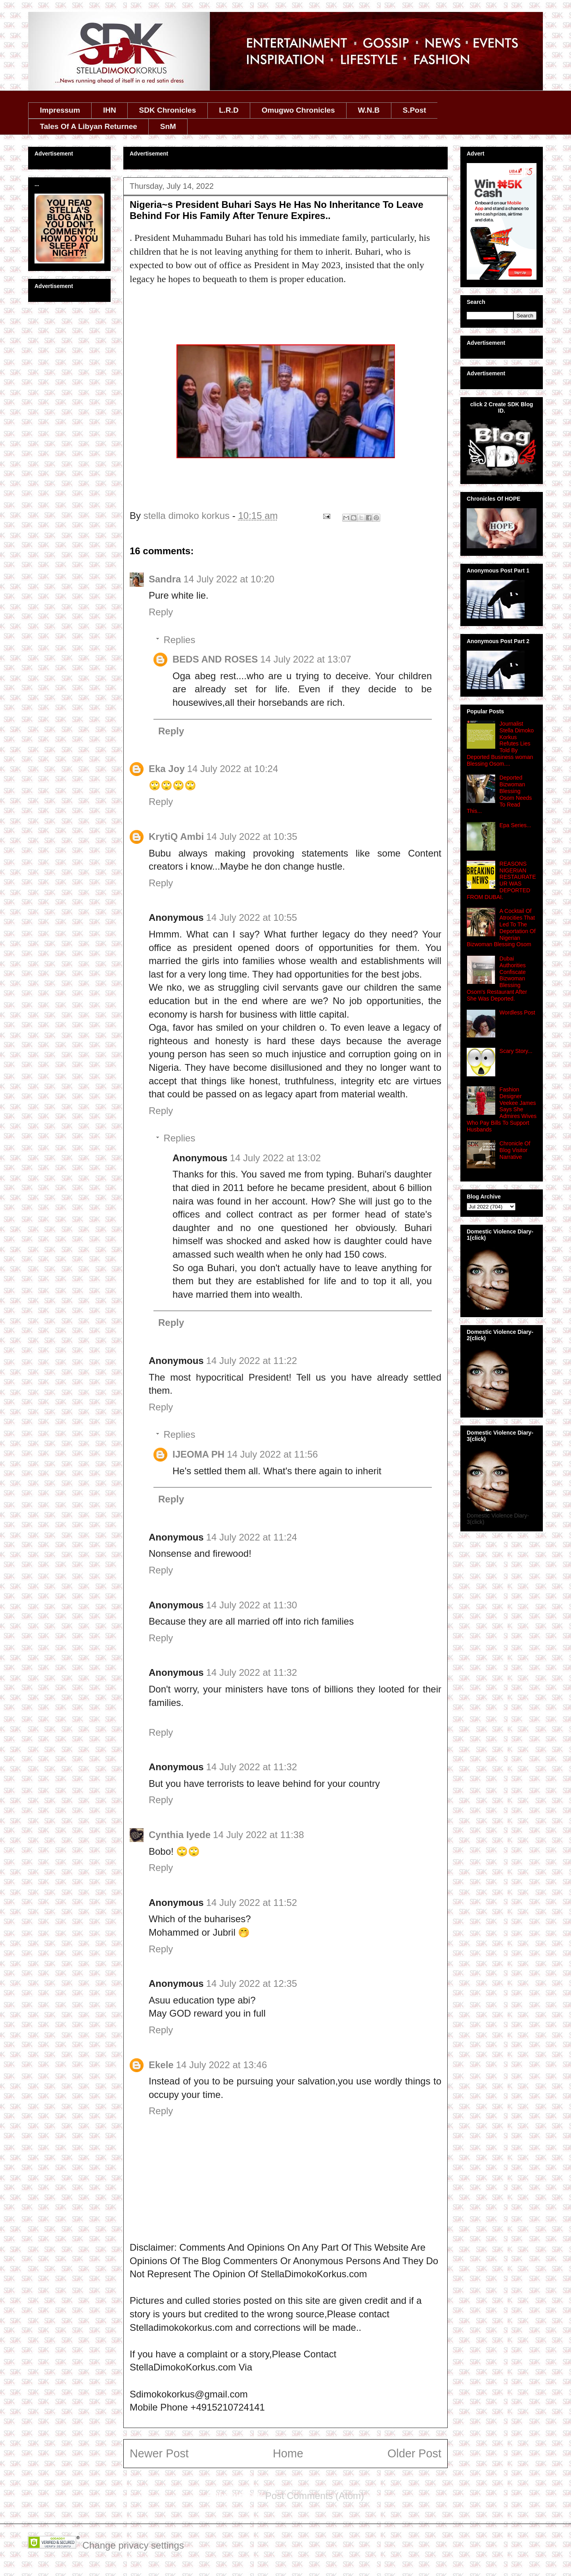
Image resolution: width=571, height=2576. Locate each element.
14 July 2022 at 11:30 (251, 1605)
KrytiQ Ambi (176, 836)
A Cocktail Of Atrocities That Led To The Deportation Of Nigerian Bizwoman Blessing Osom (501, 927)
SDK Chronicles (167, 110)
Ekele (161, 2064)
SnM (168, 126)
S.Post (414, 110)
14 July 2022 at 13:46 (221, 2064)
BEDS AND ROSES (215, 659)
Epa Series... (515, 825)
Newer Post (159, 2453)
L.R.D (229, 110)
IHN (109, 110)
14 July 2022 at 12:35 (251, 1983)
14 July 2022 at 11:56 (272, 1454)
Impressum (60, 110)
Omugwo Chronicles (298, 110)
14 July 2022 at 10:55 (251, 917)
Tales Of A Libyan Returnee (88, 126)
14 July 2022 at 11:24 (251, 1537)
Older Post (414, 2453)
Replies (179, 639)
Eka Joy (167, 768)
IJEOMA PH (198, 1454)
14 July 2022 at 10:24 (232, 768)
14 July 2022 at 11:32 (251, 1672)
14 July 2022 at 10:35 (251, 836)
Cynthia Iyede (180, 1834)
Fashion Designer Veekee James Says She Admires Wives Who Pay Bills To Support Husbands (502, 1109)
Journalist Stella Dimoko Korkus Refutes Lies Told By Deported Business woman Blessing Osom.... (500, 743)
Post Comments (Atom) (314, 2495)
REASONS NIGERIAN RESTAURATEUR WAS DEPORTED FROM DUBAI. (501, 880)
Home (288, 2453)
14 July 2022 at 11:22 (251, 1360)
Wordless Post (517, 1012)
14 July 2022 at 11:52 (251, 1902)
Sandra (165, 579)
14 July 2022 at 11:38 (258, 1834)
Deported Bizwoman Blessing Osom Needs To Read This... (499, 794)
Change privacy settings (133, 2545)
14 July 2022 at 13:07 (305, 659)
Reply (161, 612)
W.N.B (369, 110)
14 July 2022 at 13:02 (275, 1158)
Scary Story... (516, 1051)
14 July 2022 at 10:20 (228, 579)
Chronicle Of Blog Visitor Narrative (515, 1150)
